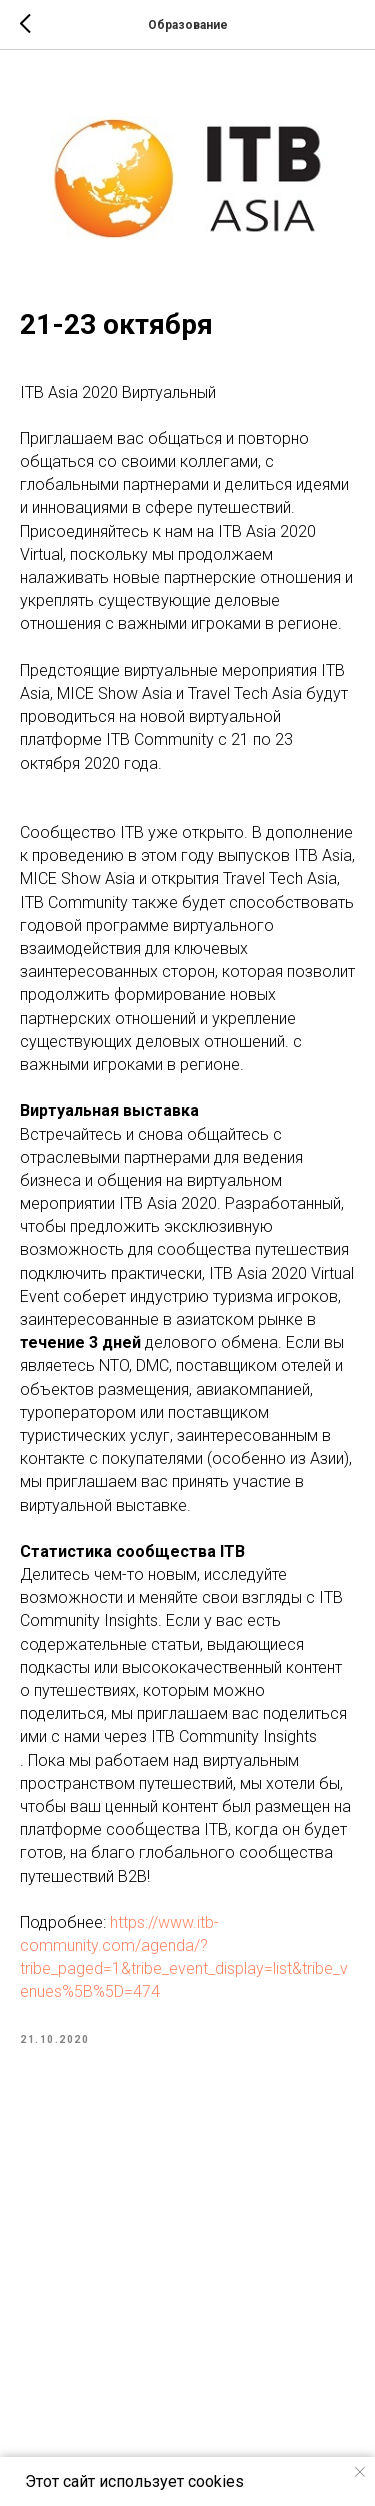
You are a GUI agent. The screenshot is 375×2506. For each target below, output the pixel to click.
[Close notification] (360, 2472)
